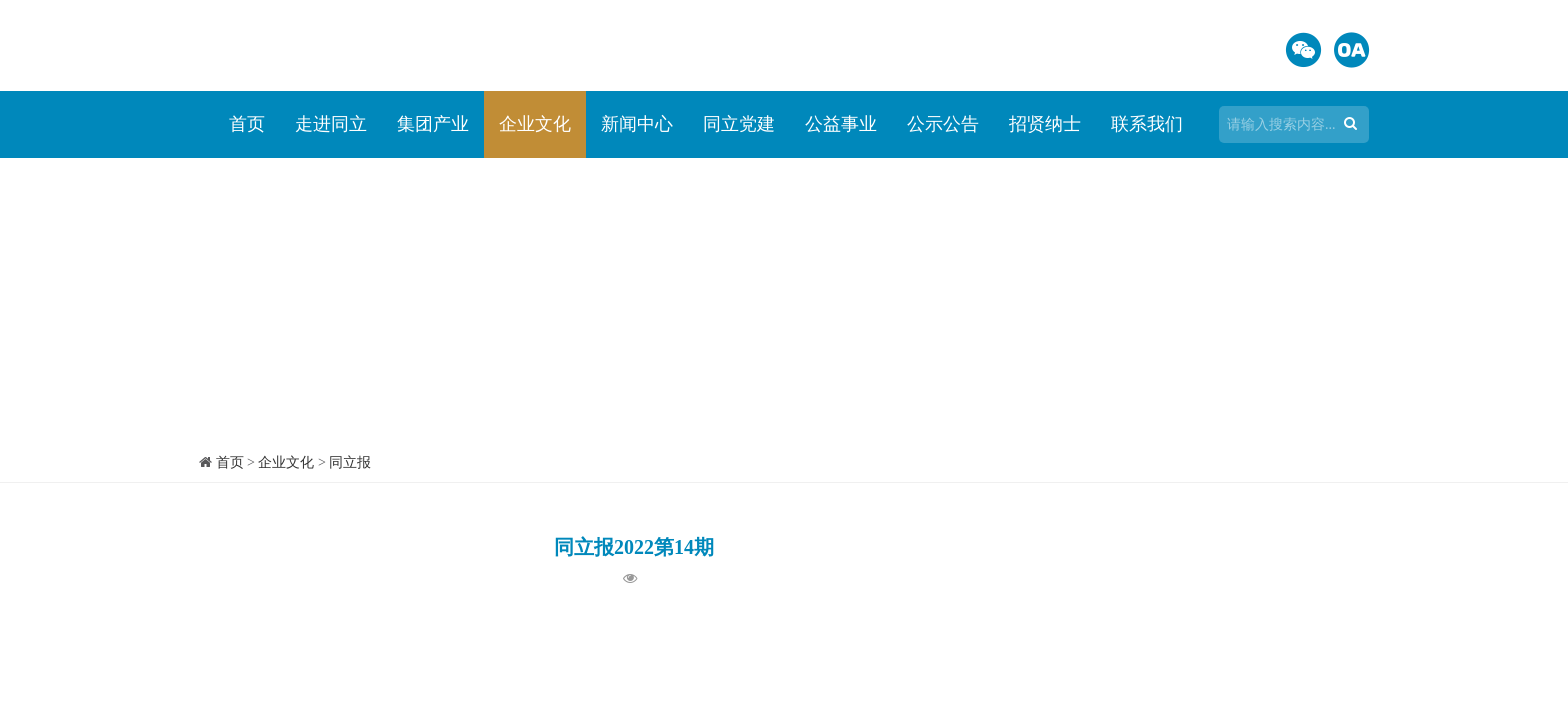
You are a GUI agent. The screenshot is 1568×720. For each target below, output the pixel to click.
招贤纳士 (1045, 124)
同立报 (350, 462)
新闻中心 (637, 124)
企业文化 (535, 124)
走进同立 (331, 124)
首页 (247, 124)
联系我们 (1147, 124)
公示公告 (943, 124)
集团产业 (433, 124)
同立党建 (739, 124)
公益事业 (841, 124)
